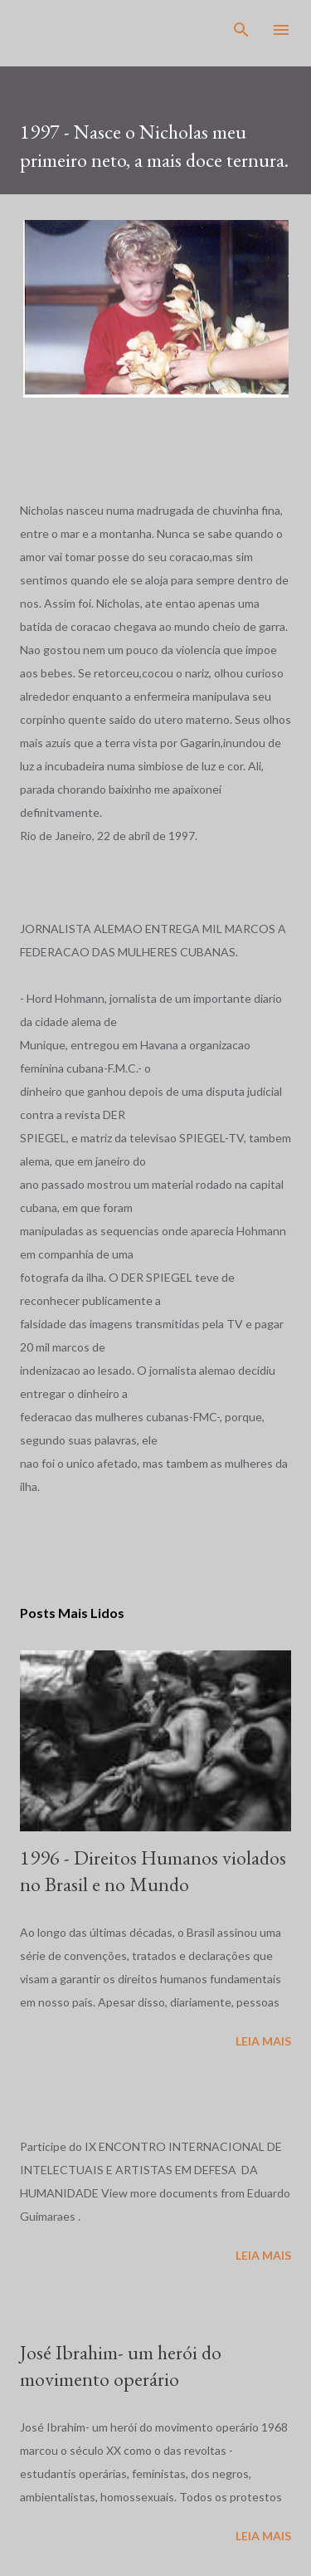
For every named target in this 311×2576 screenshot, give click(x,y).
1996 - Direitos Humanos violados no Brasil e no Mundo (153, 1871)
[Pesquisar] (241, 30)
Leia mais (263, 2041)
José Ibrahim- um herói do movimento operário (120, 2365)
